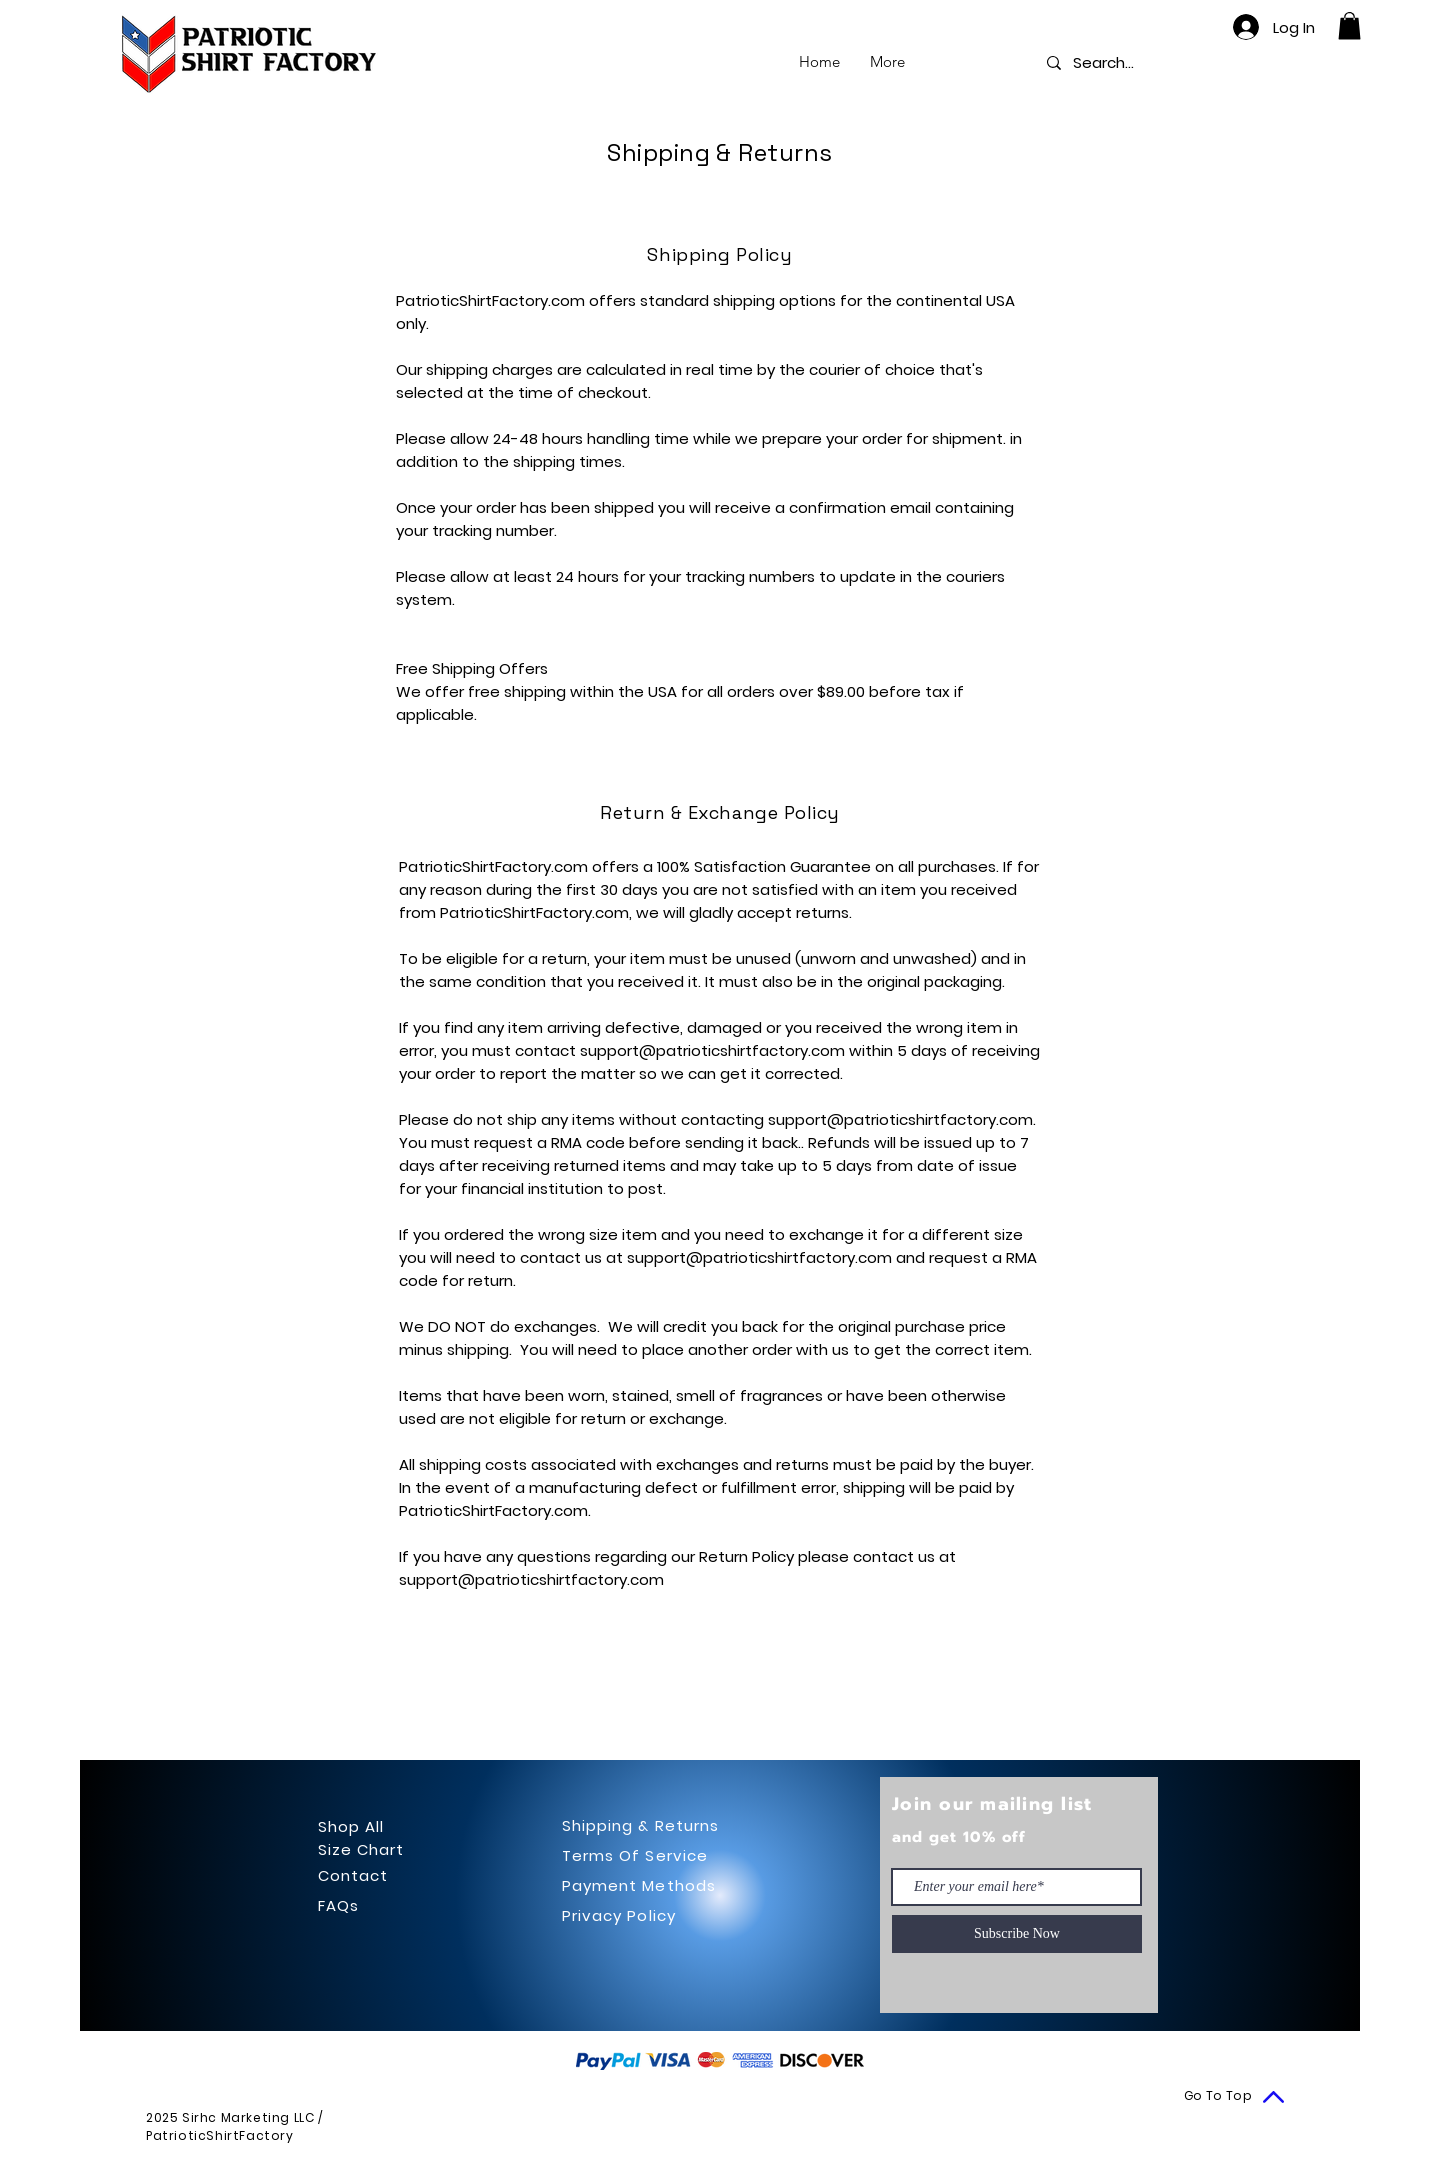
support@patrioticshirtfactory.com (712, 1050)
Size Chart (361, 1849)
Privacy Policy (619, 1915)
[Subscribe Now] (1017, 1934)
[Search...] (1105, 62)
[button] (1349, 25)
